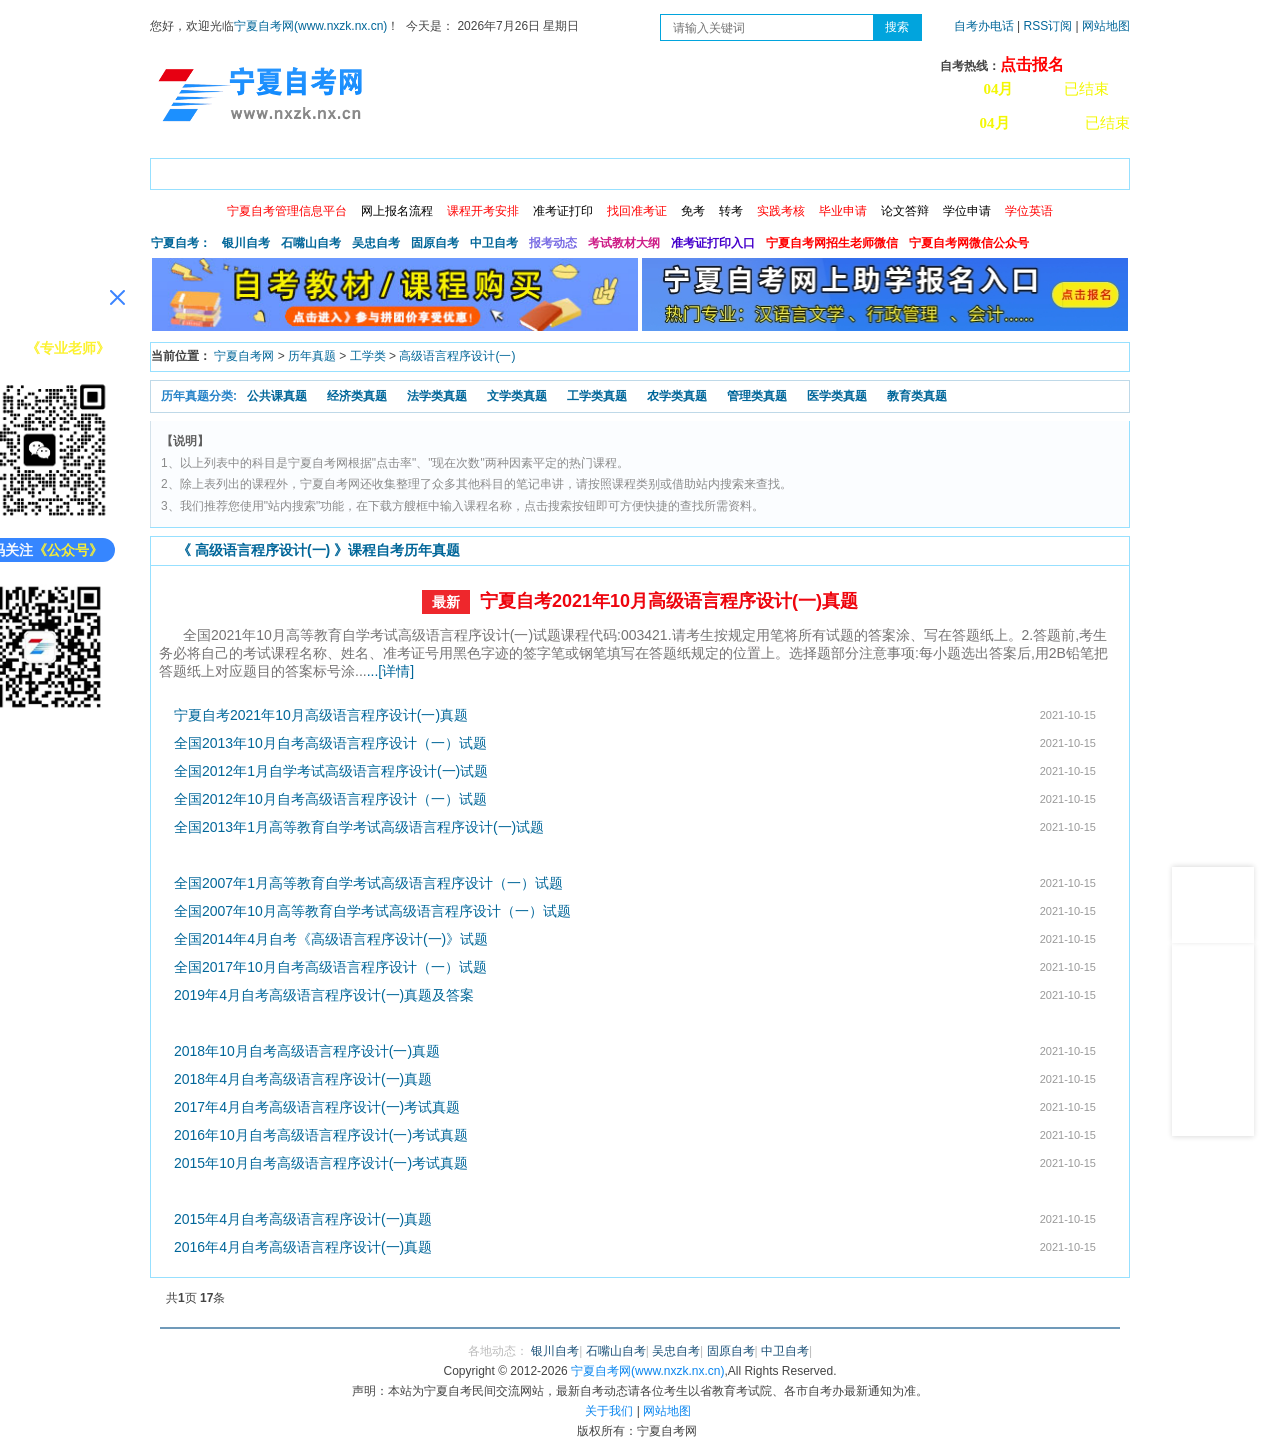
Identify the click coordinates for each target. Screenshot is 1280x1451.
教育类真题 (917, 396)
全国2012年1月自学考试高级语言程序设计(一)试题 (331, 771)
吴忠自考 (376, 243)
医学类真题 (837, 396)
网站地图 (1106, 26)
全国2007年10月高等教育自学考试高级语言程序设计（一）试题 (372, 911)
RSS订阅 (1050, 26)
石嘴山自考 (311, 243)
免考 (693, 211)
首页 (179, 170)
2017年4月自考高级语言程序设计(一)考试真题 (317, 1107)
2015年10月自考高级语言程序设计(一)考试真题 (321, 1163)
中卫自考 (494, 243)
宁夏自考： (181, 243)
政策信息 (251, 170)
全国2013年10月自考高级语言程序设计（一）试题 (330, 743)
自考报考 (337, 170)
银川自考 (246, 243)
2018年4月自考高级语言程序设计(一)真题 (303, 1079)
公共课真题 (277, 396)
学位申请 (967, 211)
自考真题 (767, 170)
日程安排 (423, 170)
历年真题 (312, 356)
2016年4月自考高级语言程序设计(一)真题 (303, 1247)
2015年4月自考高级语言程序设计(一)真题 (303, 1219)
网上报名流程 (397, 211)
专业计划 (595, 170)
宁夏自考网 (244, 356)
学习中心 (939, 170)
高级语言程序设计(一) (457, 356)
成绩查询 (509, 170)
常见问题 (853, 170)
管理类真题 (757, 396)
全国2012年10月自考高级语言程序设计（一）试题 (330, 799)
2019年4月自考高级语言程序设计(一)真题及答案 (324, 995)
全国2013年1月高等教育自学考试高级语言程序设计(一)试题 (359, 827)
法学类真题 (437, 396)
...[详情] (390, 671)
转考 (731, 211)
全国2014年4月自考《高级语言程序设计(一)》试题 (331, 939)
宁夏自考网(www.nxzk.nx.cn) (310, 26)
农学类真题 (677, 396)
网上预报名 (1032, 170)
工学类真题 (597, 396)
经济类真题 (357, 396)
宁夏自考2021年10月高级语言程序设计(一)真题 (669, 601)
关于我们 (609, 1411)
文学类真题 (517, 396)
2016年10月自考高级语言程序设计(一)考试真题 (321, 1135)
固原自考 (435, 243)
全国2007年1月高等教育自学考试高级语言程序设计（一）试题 (368, 883)
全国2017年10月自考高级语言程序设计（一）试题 (330, 967)
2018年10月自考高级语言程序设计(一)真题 (307, 1051)
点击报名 (1032, 64)
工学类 (368, 356)
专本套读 (681, 170)
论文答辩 (905, 211)
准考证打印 (563, 211)
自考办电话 (984, 26)
